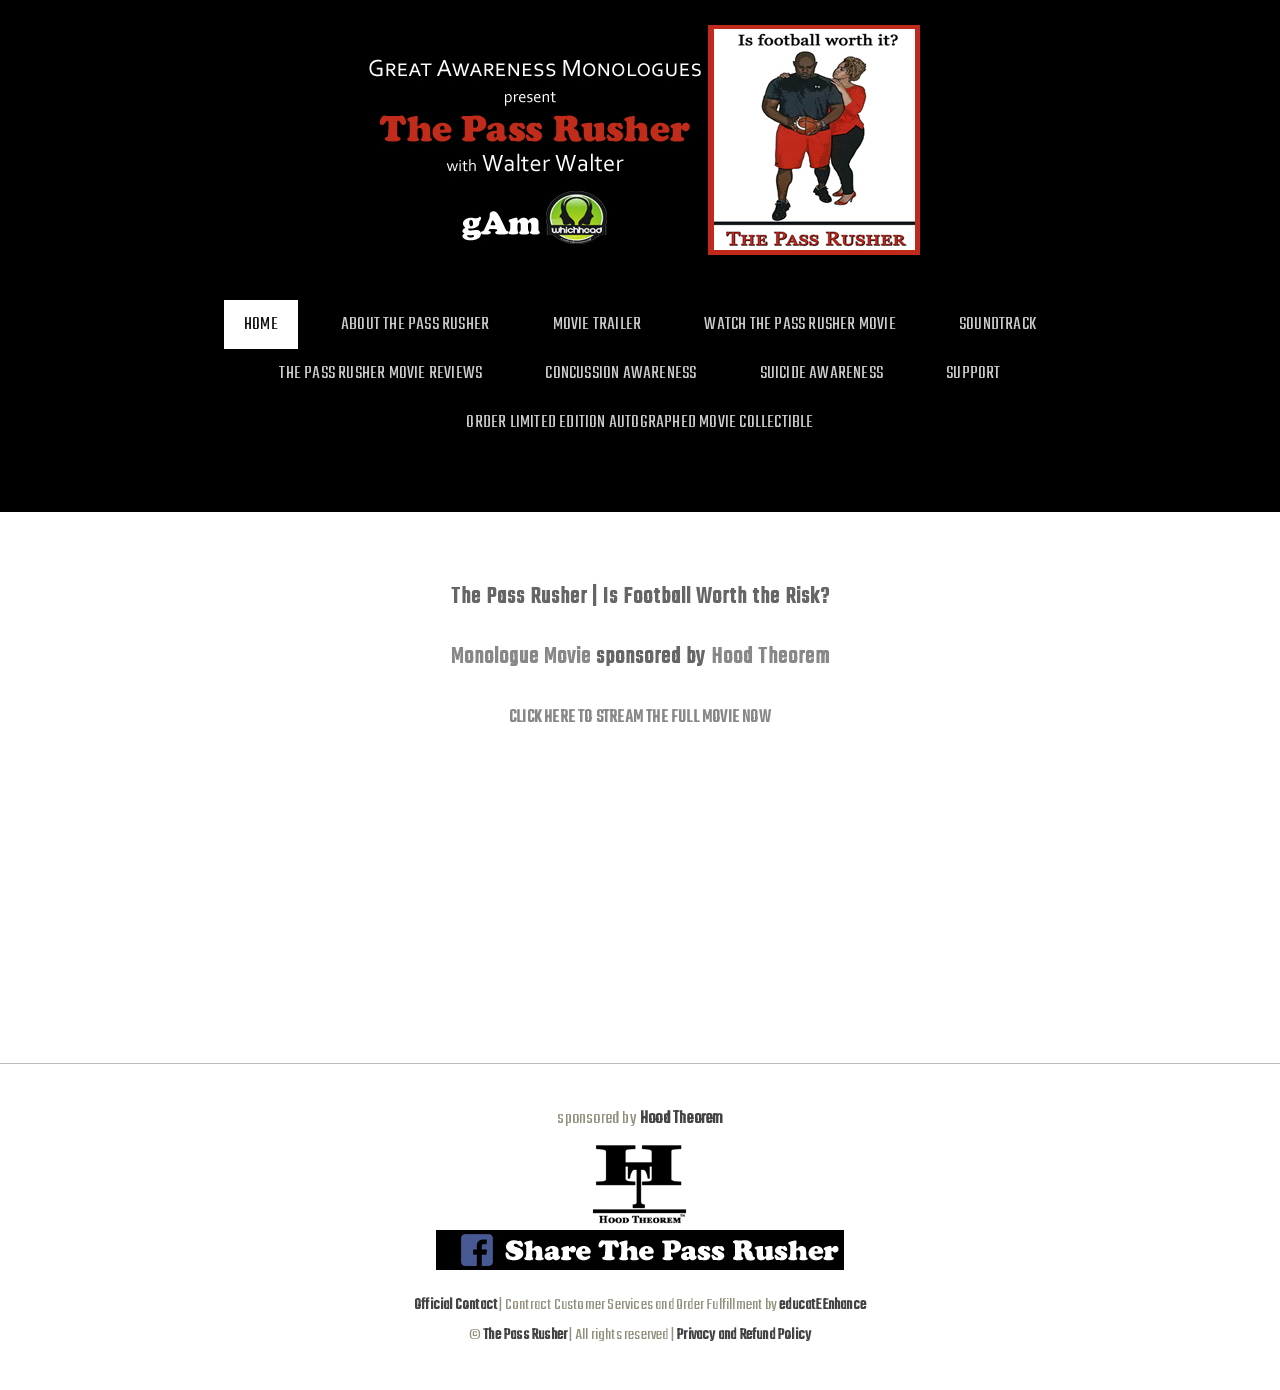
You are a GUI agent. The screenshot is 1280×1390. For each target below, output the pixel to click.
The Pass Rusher (524, 1335)
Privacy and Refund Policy (743, 1335)
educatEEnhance (822, 1305)
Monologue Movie (521, 657)
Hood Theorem (770, 657)
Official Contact (455, 1305)
